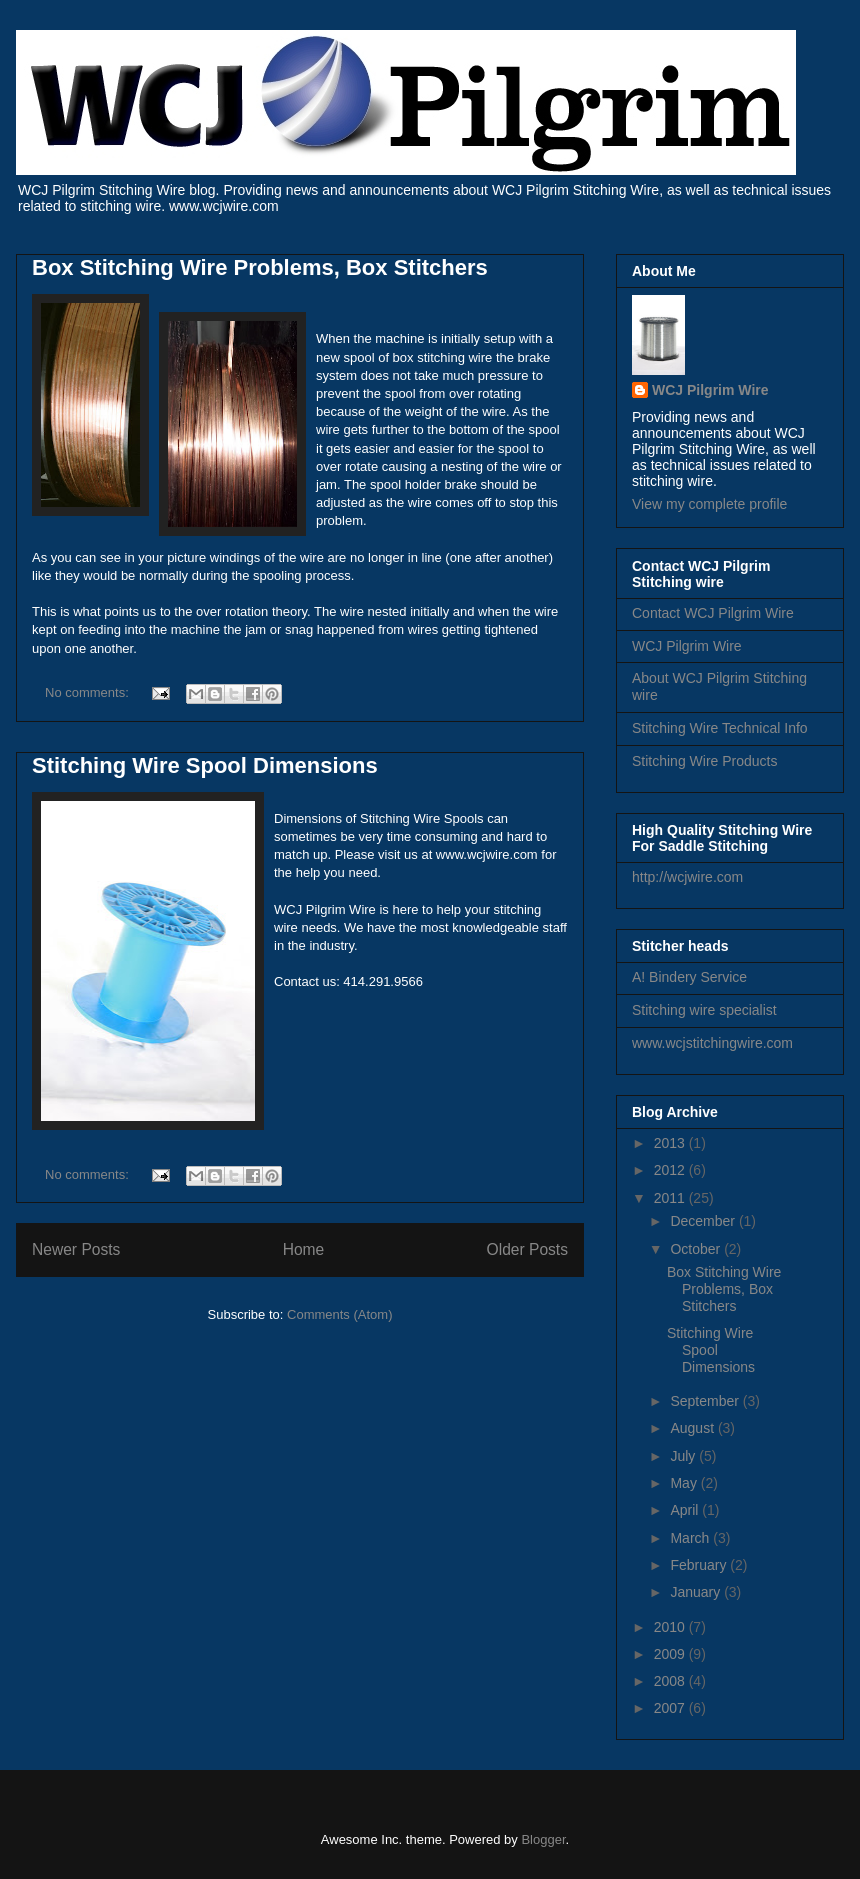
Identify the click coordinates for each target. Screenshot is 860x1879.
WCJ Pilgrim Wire (710, 390)
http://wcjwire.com (687, 877)
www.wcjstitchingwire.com (712, 1043)
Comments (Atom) (339, 1314)
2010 (671, 1627)
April (686, 1510)
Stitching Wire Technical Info (720, 728)
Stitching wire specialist (704, 1010)
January (697, 1592)
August (693, 1428)
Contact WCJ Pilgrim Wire (713, 613)
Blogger (543, 1839)
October (697, 1249)
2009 (671, 1654)
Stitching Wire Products (705, 761)
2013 (671, 1143)
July (684, 1456)
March (691, 1538)
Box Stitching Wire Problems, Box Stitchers (260, 267)
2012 (671, 1170)
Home (304, 1249)
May (685, 1483)
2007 (671, 1708)
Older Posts (527, 1249)
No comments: (88, 692)
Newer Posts (76, 1249)
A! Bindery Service (689, 977)
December (704, 1221)
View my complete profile (709, 504)
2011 (671, 1198)
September (706, 1401)
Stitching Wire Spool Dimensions (205, 765)
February (700, 1565)
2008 (671, 1681)
